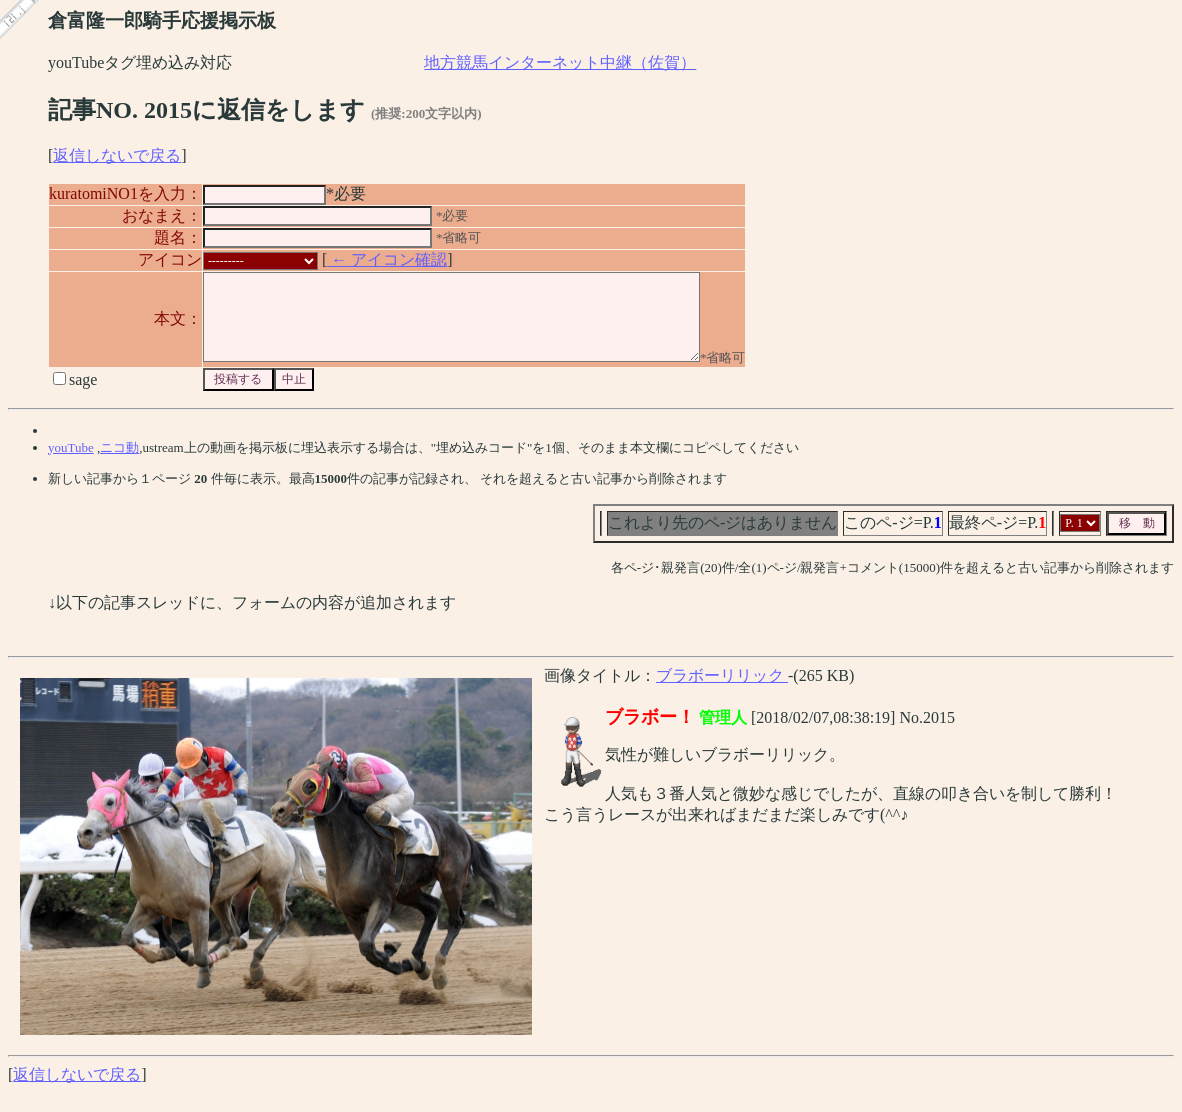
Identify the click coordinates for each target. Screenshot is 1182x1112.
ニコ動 (119, 465)
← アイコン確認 (387, 259)
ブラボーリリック (722, 693)
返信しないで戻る (117, 155)
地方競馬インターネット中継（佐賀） (560, 62)
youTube (71, 465)
